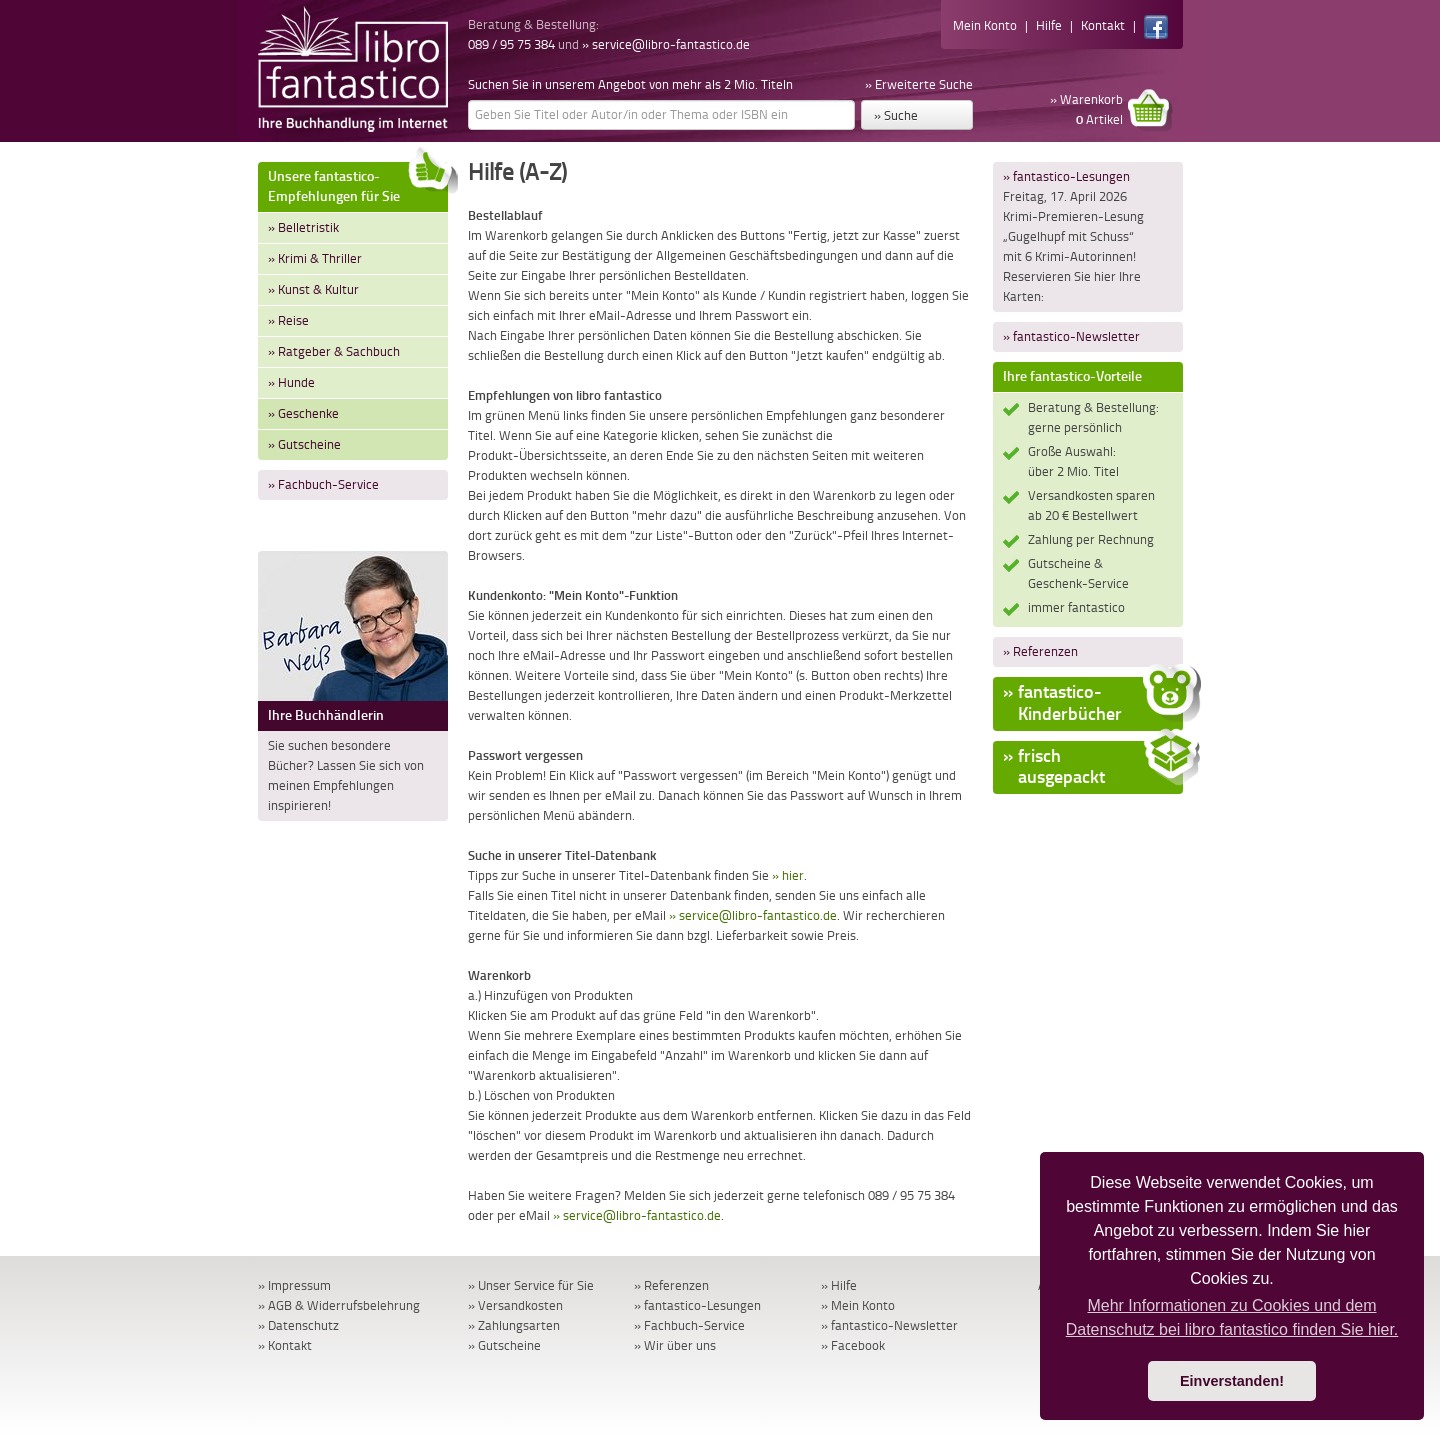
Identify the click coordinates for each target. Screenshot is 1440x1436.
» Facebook (853, 1345)
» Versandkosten (515, 1305)
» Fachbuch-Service (323, 484)
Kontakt (1103, 25)
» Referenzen (1040, 651)
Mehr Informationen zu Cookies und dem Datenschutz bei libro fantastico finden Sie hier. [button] (1232, 1317)
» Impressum (294, 1285)
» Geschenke (303, 413)
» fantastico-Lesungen (1066, 176)
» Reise (288, 320)
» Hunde (291, 382)
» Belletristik (303, 227)
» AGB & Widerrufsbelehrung (339, 1305)
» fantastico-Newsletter (1071, 336)
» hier (788, 875)
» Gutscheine (304, 444)
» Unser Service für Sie (531, 1285)
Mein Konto (985, 25)
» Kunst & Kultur (313, 289)
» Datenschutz (298, 1325)
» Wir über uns (675, 1345)
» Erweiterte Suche (919, 84)
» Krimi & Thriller (315, 258)
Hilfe (1049, 25)
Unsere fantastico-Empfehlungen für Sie (358, 183)
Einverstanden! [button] (1232, 1381)
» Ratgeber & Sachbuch (334, 351)
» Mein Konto (858, 1305)
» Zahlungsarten (514, 1325)
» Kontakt (285, 1345)
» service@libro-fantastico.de (666, 44)
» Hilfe (839, 1285)
